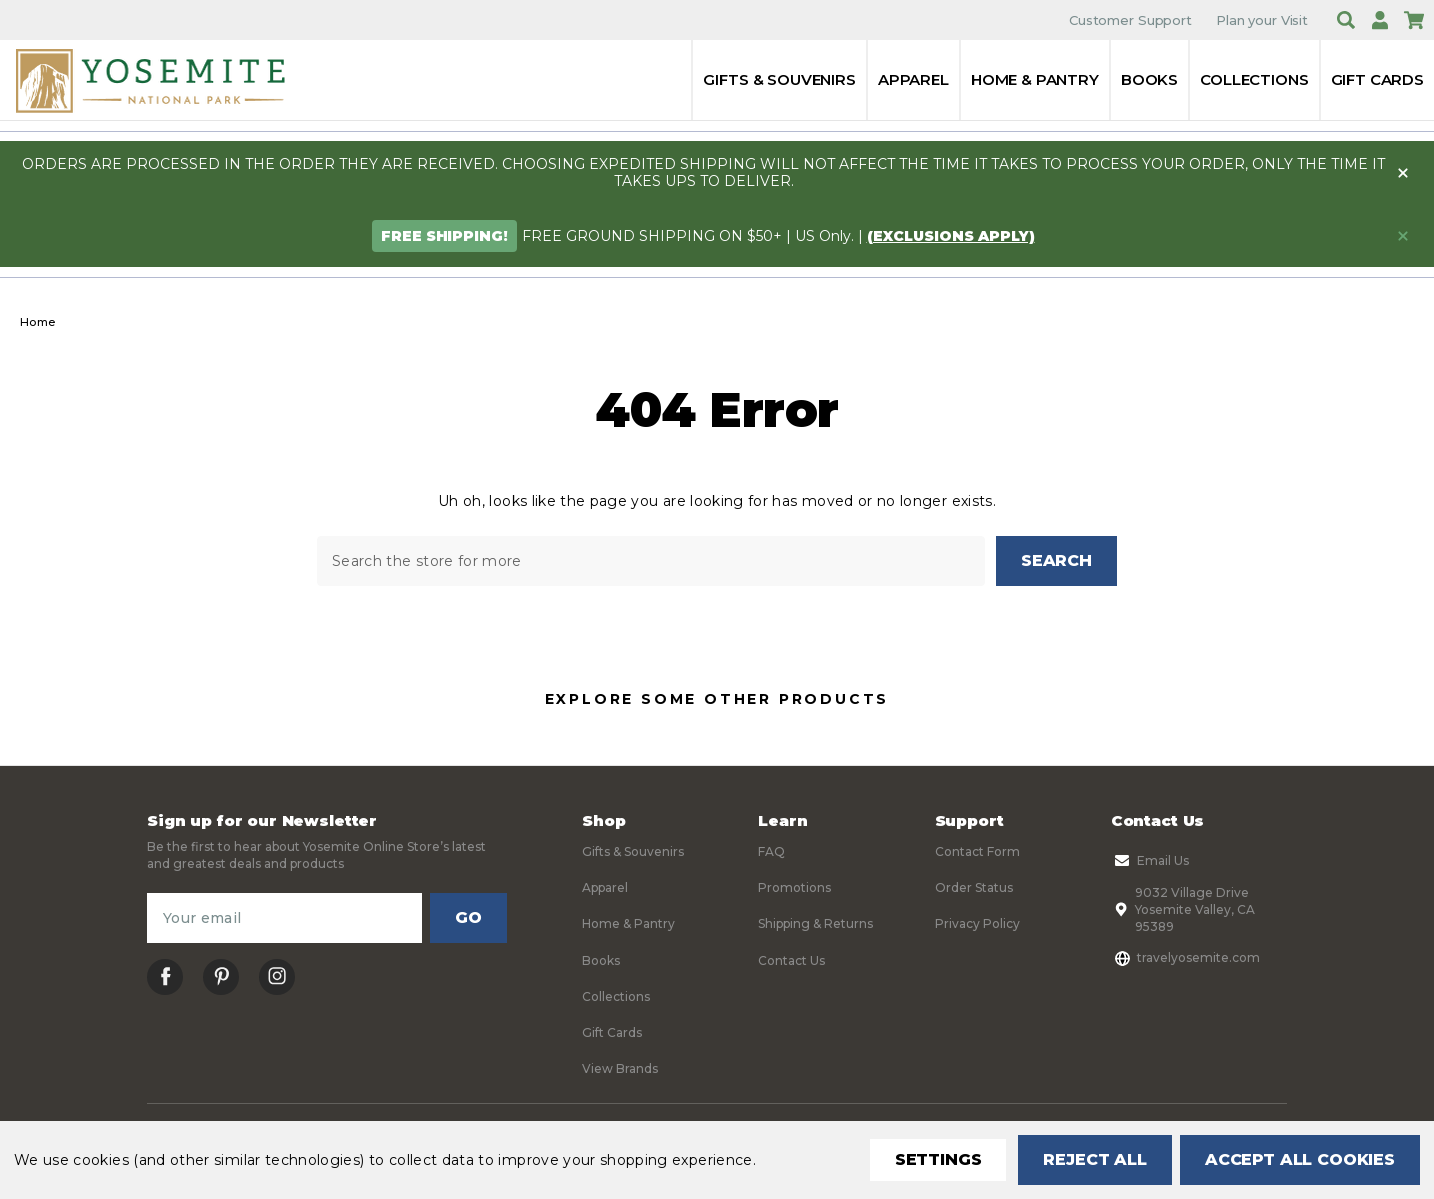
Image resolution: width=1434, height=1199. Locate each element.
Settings (938, 1159)
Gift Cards (1378, 79)
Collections (1254, 79)
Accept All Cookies (1300, 1159)
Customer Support (1130, 20)
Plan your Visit (1262, 20)
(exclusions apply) (951, 236)
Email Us (1150, 861)
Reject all (1094, 1159)
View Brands (620, 1069)
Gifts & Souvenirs (779, 79)
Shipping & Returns (815, 924)
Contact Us (791, 960)
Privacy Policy (977, 924)
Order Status (974, 887)
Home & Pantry (1035, 79)
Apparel (913, 79)
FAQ (771, 851)
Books (1149, 79)
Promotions (794, 887)
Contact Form (977, 851)
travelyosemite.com (1185, 958)
